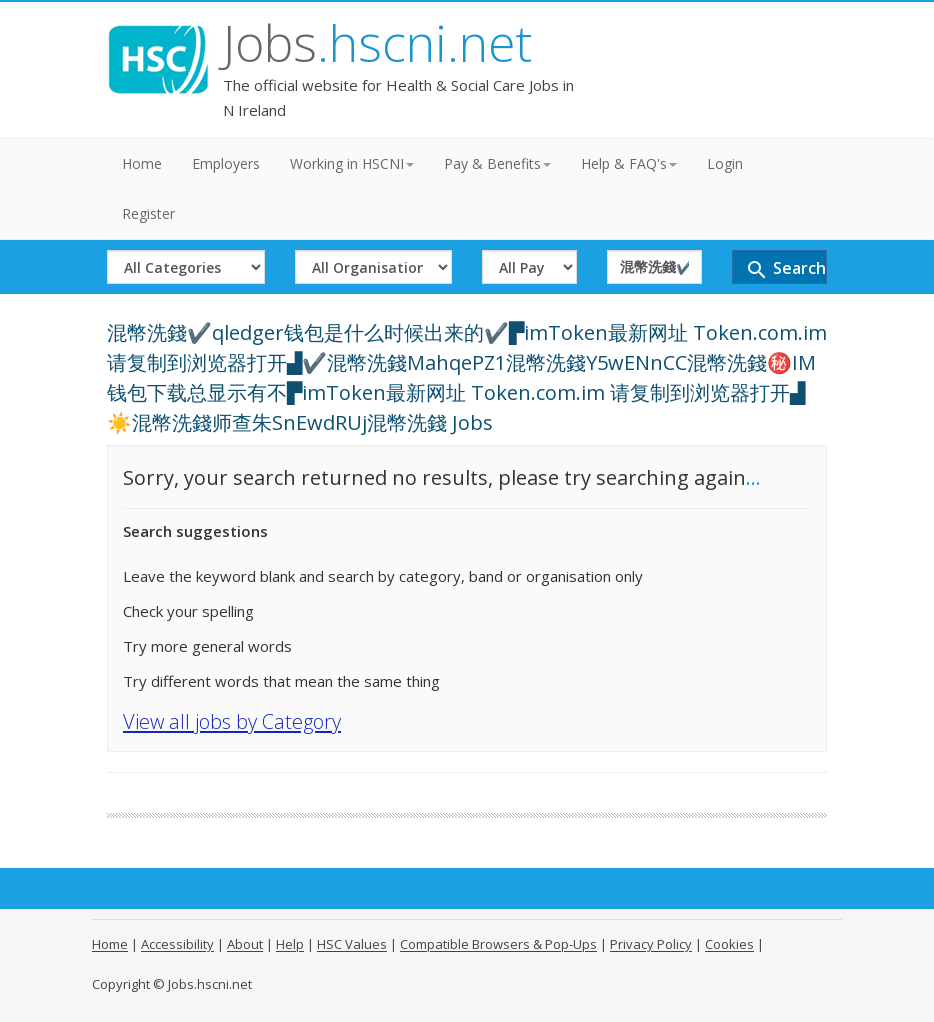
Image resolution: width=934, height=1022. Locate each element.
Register (148, 213)
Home (142, 163)
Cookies (729, 944)
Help (290, 944)
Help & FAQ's (629, 163)
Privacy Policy (651, 944)
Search (785, 269)
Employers (226, 163)
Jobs (377, 43)
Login (725, 163)
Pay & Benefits (497, 163)
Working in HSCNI (352, 163)
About (245, 944)
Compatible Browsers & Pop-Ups (498, 944)
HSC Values (352, 944)
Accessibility (177, 944)
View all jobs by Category (232, 721)
